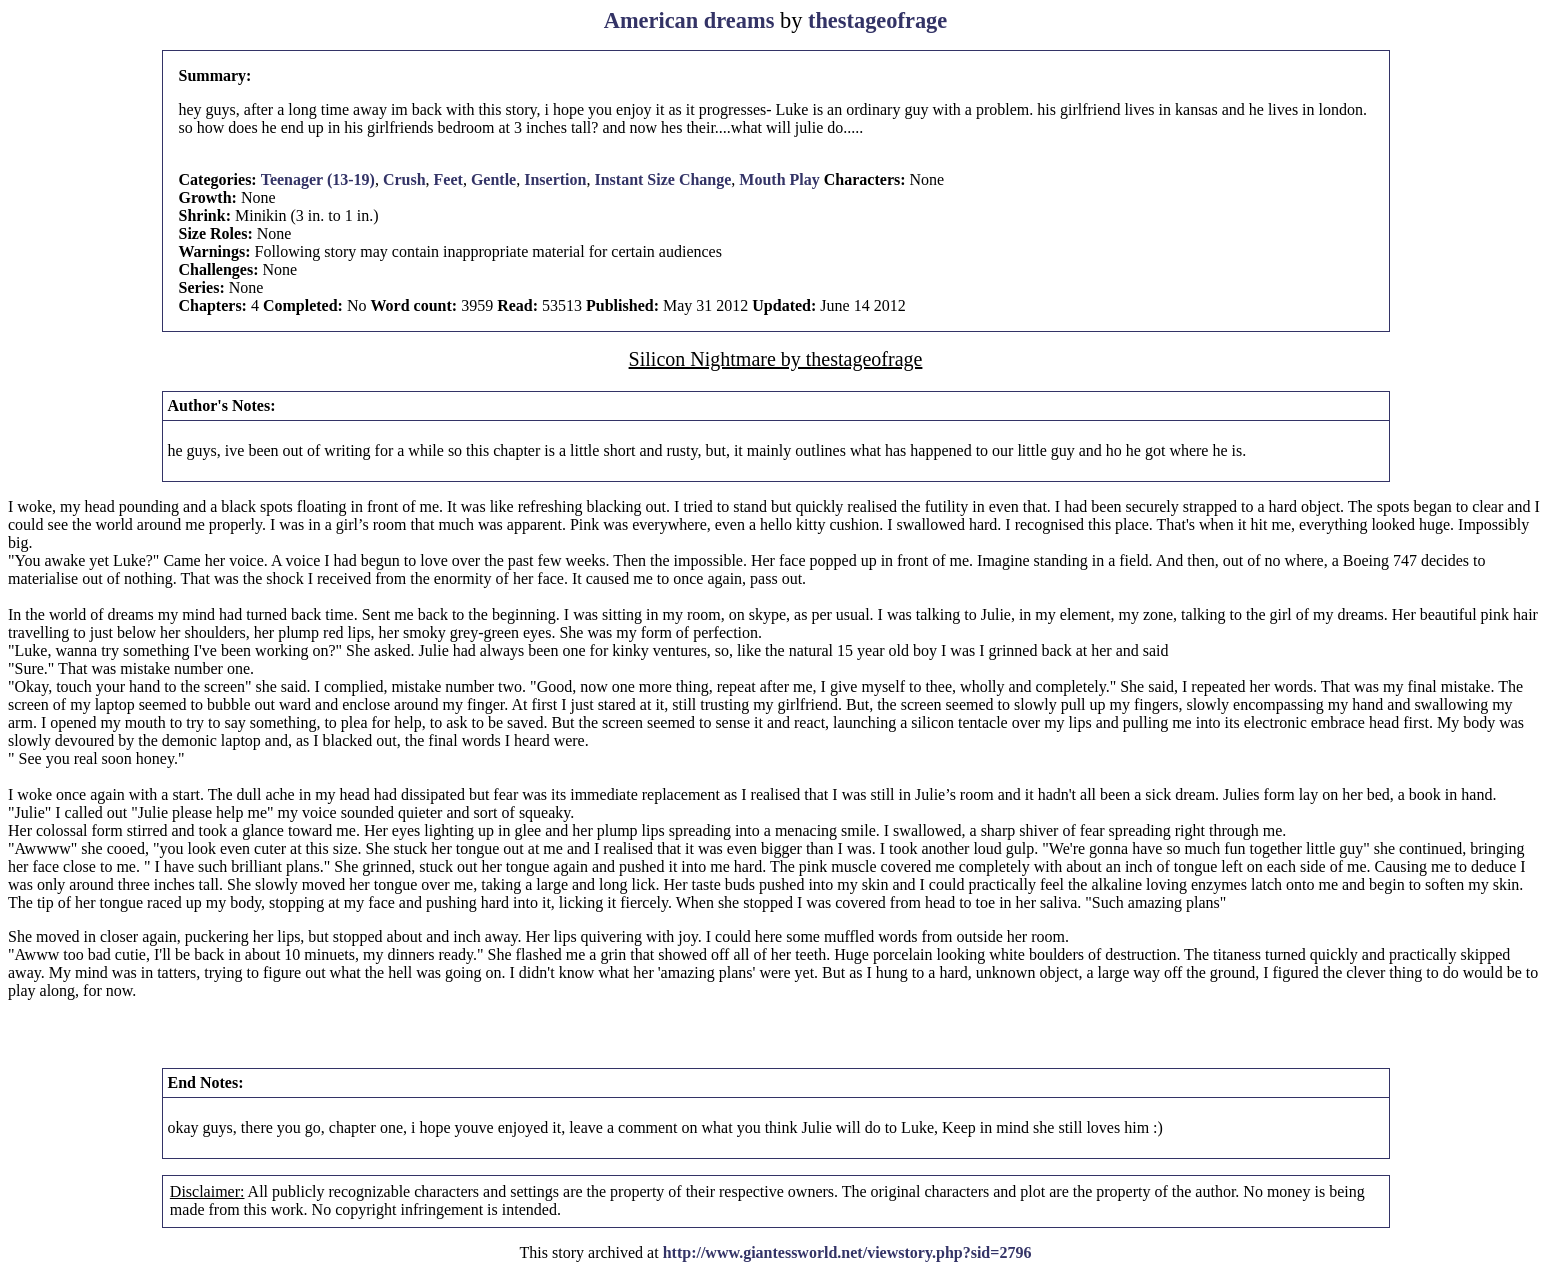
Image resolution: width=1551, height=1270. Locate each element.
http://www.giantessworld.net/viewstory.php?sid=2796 (847, 1252)
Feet (448, 179)
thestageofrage (877, 20)
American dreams (689, 20)
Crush (404, 179)
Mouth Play (779, 179)
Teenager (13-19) (318, 179)
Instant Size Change (662, 179)
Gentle (493, 179)
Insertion (555, 179)
